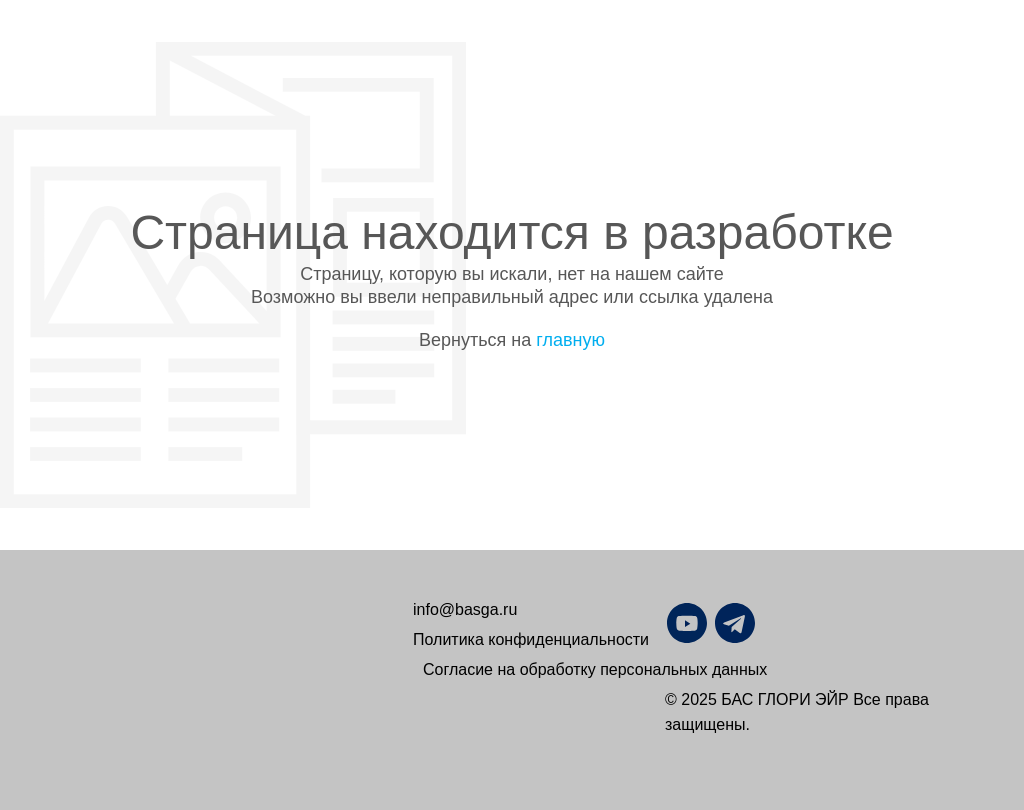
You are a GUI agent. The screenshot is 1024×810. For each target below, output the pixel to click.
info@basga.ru (465, 609)
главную (570, 340)
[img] (783, 623)
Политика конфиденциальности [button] (531, 639)
